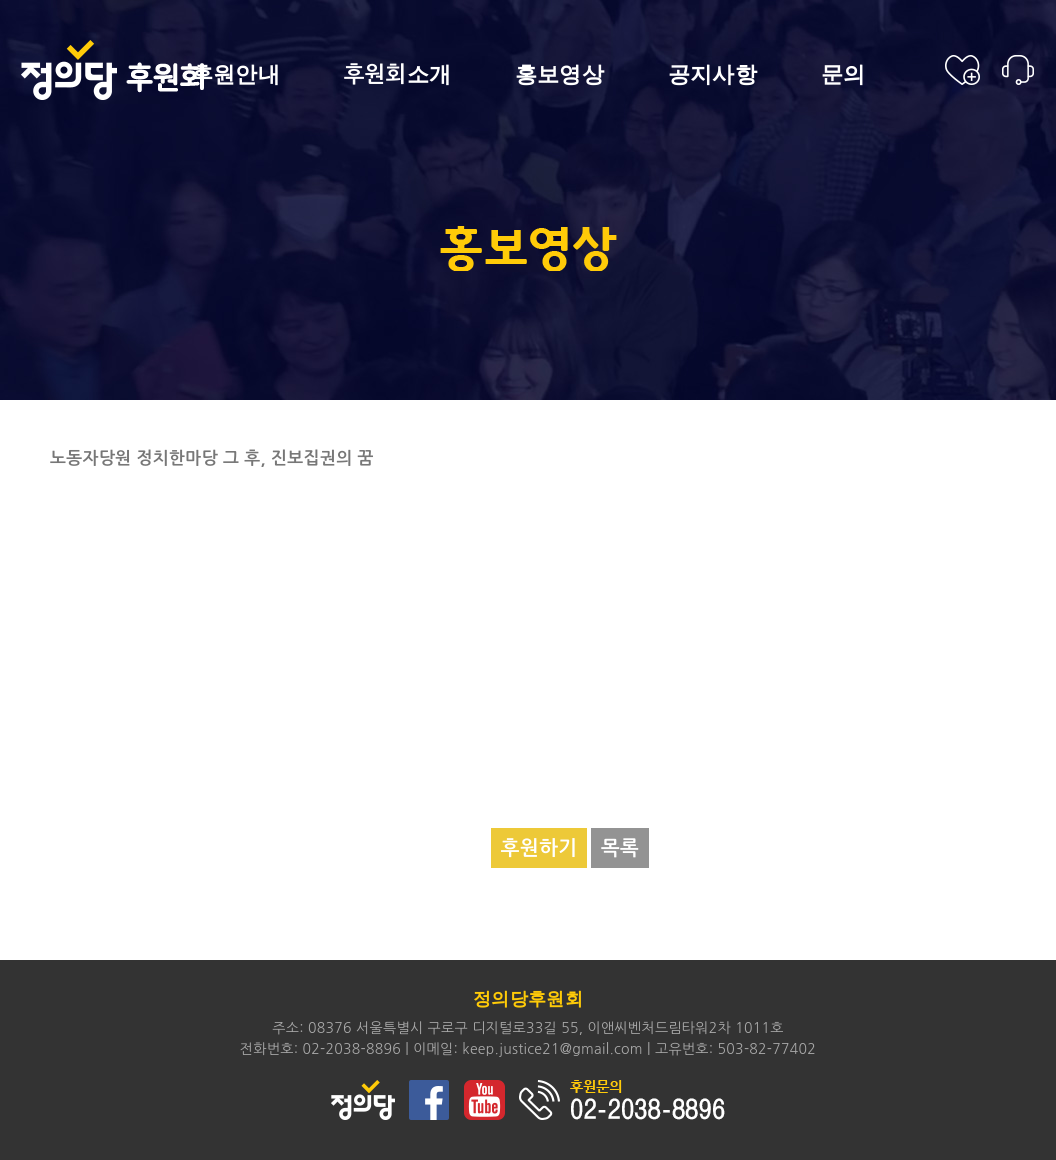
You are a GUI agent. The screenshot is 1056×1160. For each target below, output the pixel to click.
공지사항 (712, 75)
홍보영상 (559, 75)
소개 (398, 74)
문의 (843, 75)
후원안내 (235, 75)
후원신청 (962, 70)
